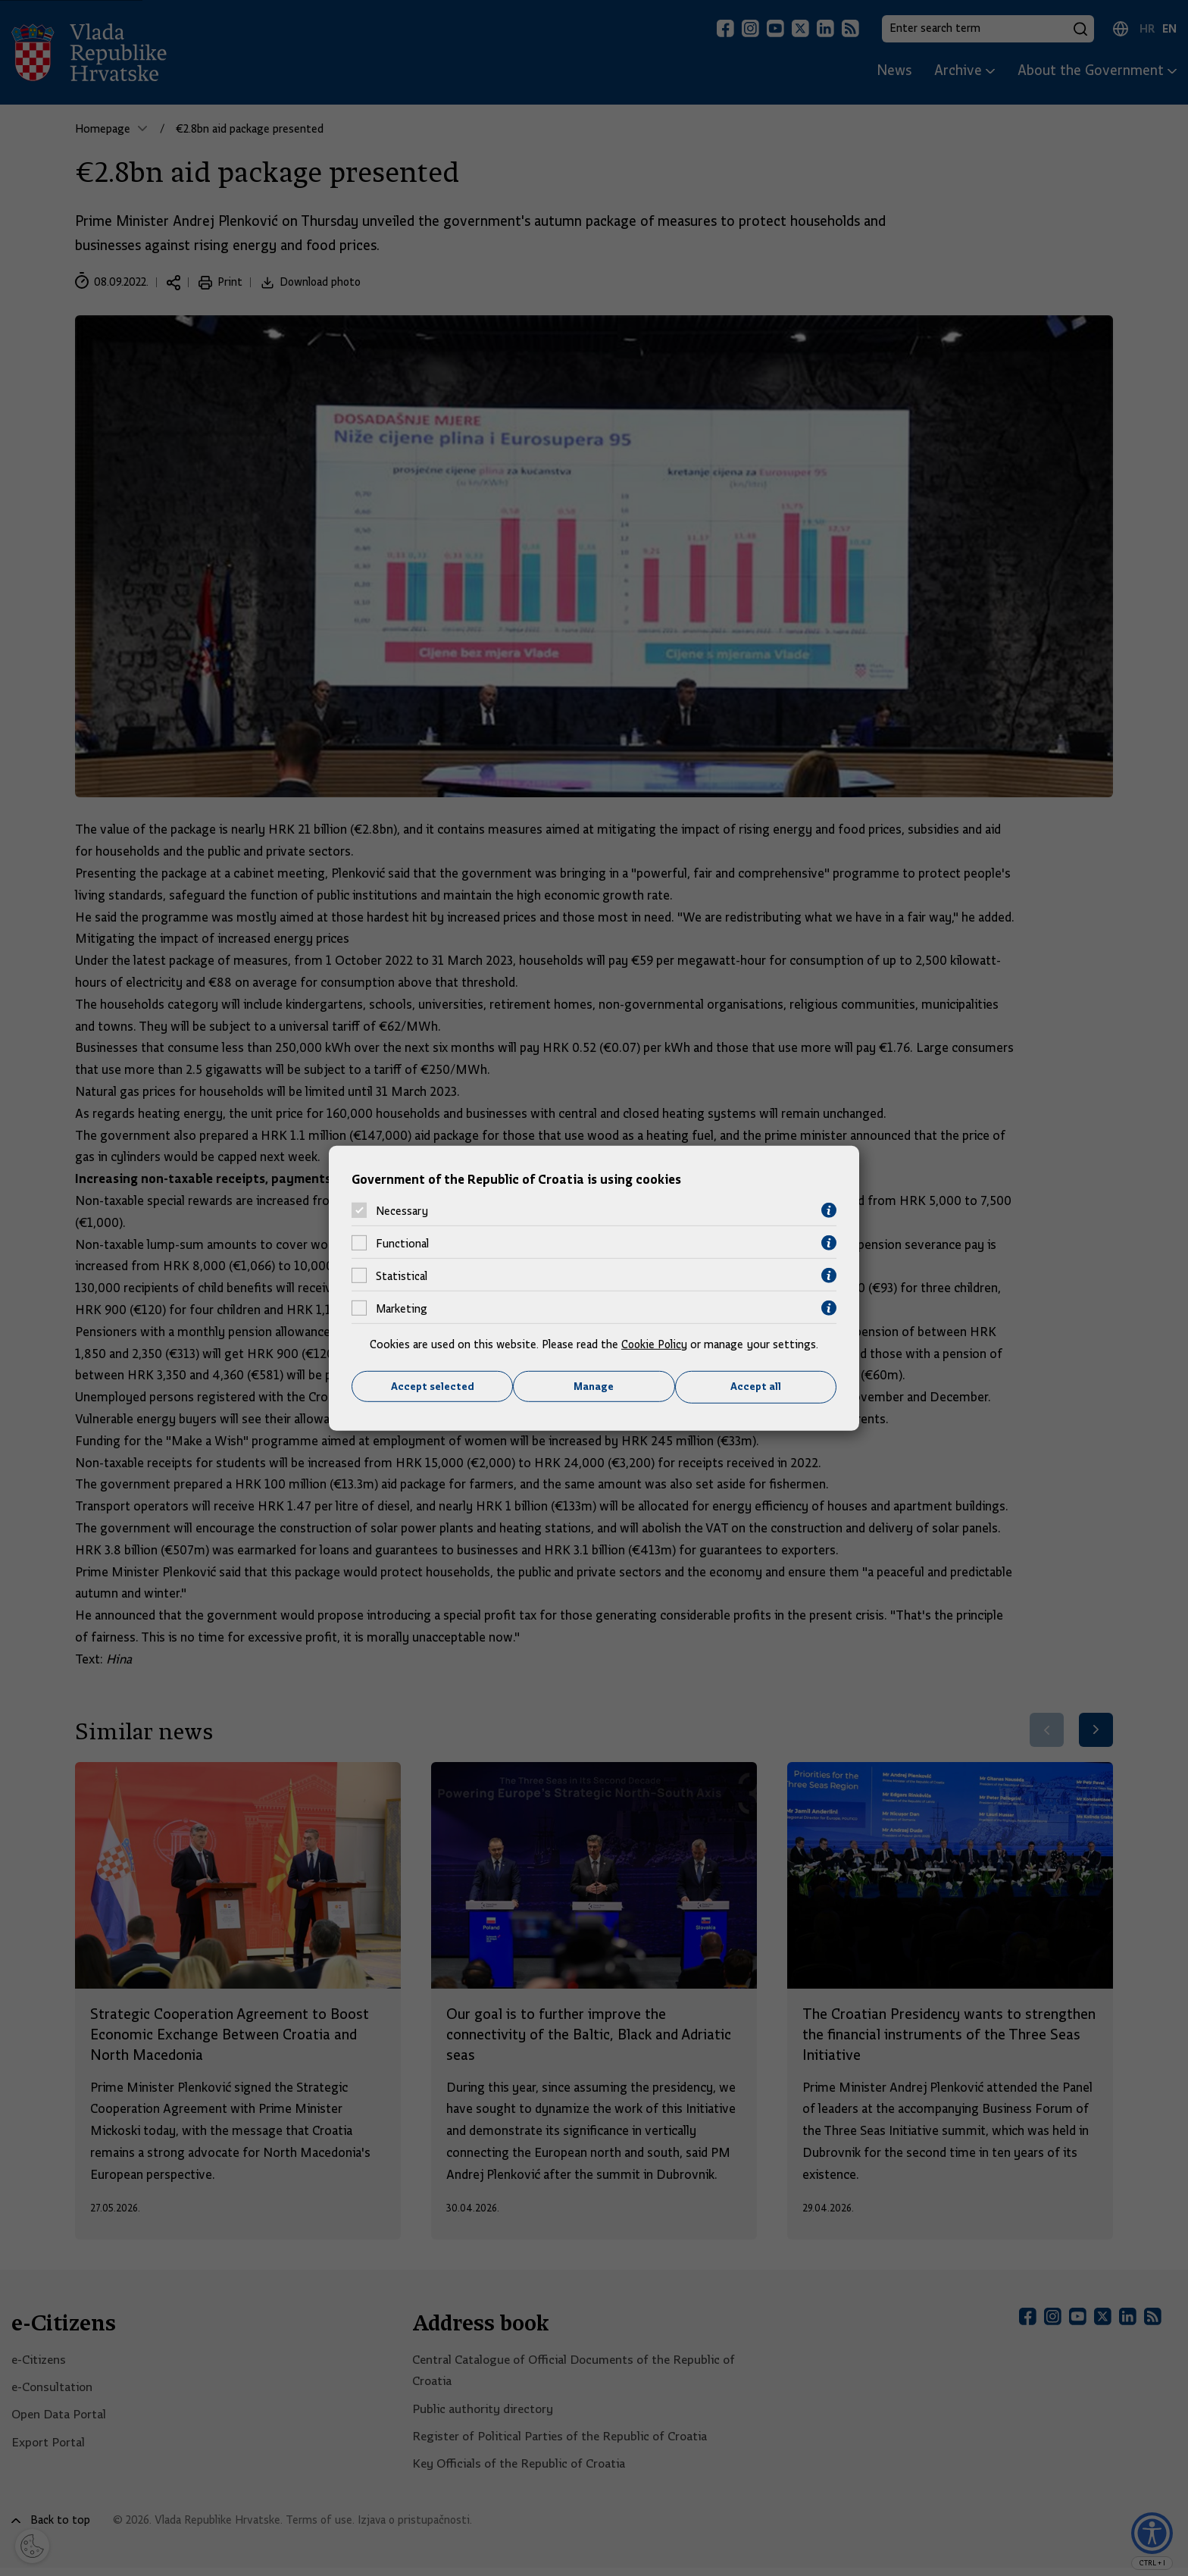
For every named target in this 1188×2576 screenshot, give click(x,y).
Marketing (401, 1308)
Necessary (402, 1210)
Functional (402, 1243)
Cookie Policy (654, 1344)
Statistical (401, 1275)
